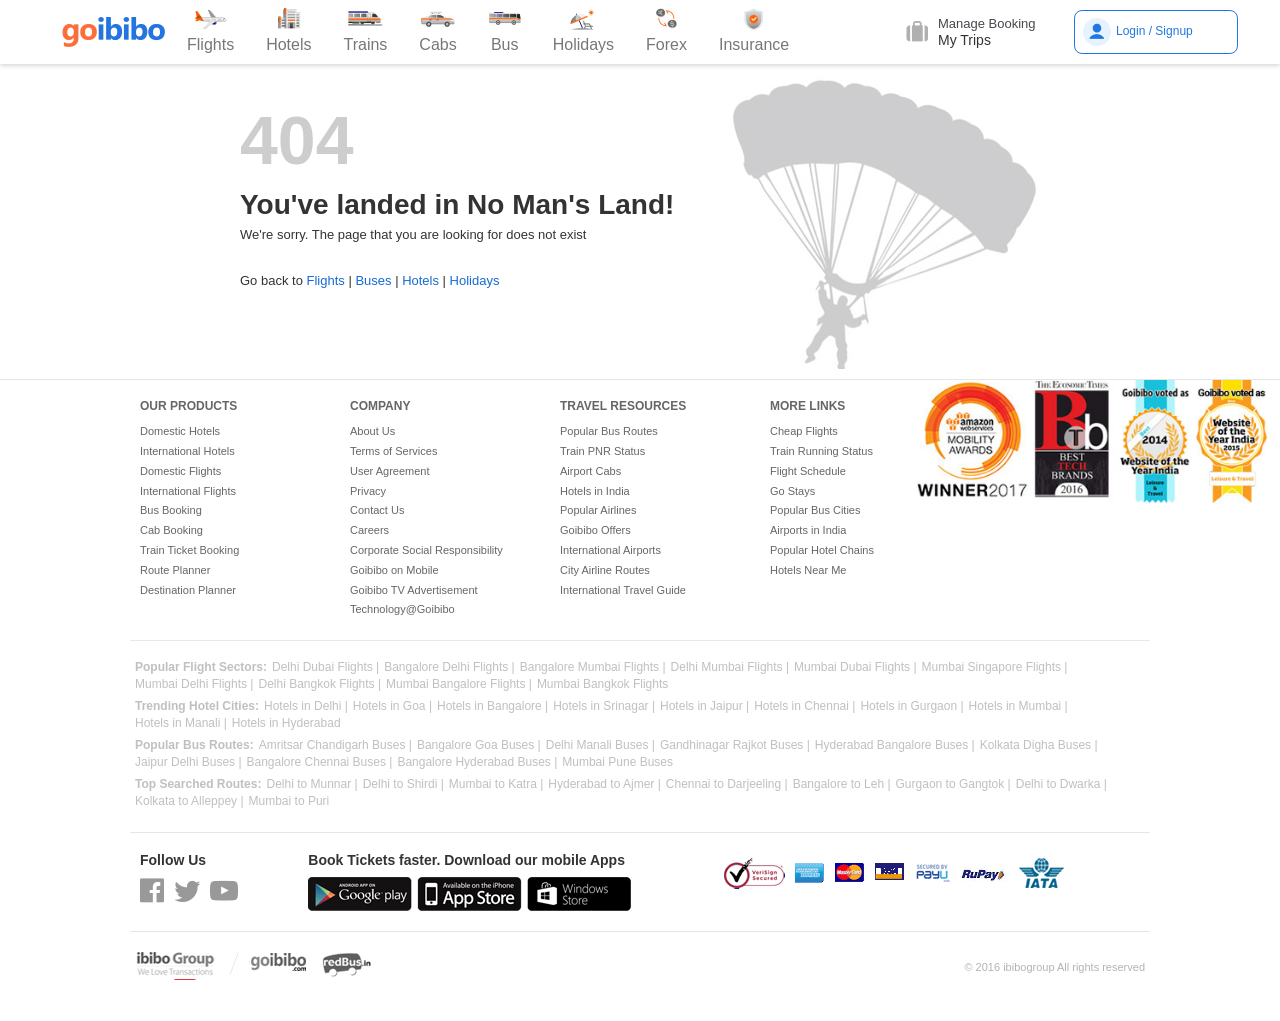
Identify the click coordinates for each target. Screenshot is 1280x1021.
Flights (325, 280)
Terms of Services (393, 451)
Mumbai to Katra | (496, 784)
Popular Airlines (598, 510)
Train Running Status (821, 451)
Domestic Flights (180, 471)
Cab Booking (171, 530)
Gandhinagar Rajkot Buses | (735, 745)
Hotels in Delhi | (306, 706)
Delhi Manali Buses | (600, 745)
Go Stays (792, 491)
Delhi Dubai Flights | (325, 667)
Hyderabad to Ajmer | (604, 784)
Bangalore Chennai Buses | (320, 762)
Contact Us (377, 510)
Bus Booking (171, 510)
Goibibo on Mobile (394, 570)
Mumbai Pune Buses (617, 762)
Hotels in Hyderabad (286, 723)
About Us (372, 431)
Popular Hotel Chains (822, 550)
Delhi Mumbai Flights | (730, 667)
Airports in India (808, 530)
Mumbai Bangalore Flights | (459, 684)
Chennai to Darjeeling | (727, 784)
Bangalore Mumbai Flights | (593, 667)
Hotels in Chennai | (804, 706)
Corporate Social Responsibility (426, 550)
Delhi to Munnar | (311, 784)
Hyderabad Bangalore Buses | (895, 745)
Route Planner (175, 570)
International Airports (610, 550)
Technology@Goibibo (402, 609)
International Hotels (187, 451)
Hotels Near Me (808, 570)
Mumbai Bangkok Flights (602, 684)
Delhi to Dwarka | (1061, 784)
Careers (369, 530)
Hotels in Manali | (181, 723)
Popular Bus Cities (815, 510)
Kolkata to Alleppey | (189, 801)
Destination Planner (188, 590)
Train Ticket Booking (189, 550)
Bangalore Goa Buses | (479, 745)
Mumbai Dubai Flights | (855, 667)
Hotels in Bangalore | (492, 706)
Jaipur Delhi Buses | (188, 762)
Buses (373, 280)
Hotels (420, 280)
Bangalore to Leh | (842, 784)
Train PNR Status (602, 451)
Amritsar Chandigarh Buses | (335, 745)
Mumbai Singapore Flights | (995, 667)
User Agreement (389, 471)
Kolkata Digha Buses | (1039, 745)
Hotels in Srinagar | (604, 706)
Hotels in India (595, 491)
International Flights (188, 491)
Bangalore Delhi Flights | (449, 667)
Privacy (368, 491)
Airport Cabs (590, 471)
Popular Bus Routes (609, 431)
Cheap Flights (804, 431)
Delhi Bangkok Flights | (320, 684)
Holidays (475, 280)
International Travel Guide (623, 590)
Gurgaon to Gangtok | (953, 784)
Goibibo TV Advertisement (414, 590)
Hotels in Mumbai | (1018, 706)
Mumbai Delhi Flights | (194, 684)
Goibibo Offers (595, 530)
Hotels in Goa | (392, 706)
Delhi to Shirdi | (403, 784)
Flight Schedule (808, 471)
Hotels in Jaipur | (704, 706)
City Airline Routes (605, 570)
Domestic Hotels (180, 431)
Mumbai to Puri (289, 801)
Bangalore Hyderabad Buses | (477, 762)
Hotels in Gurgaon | (911, 706)
